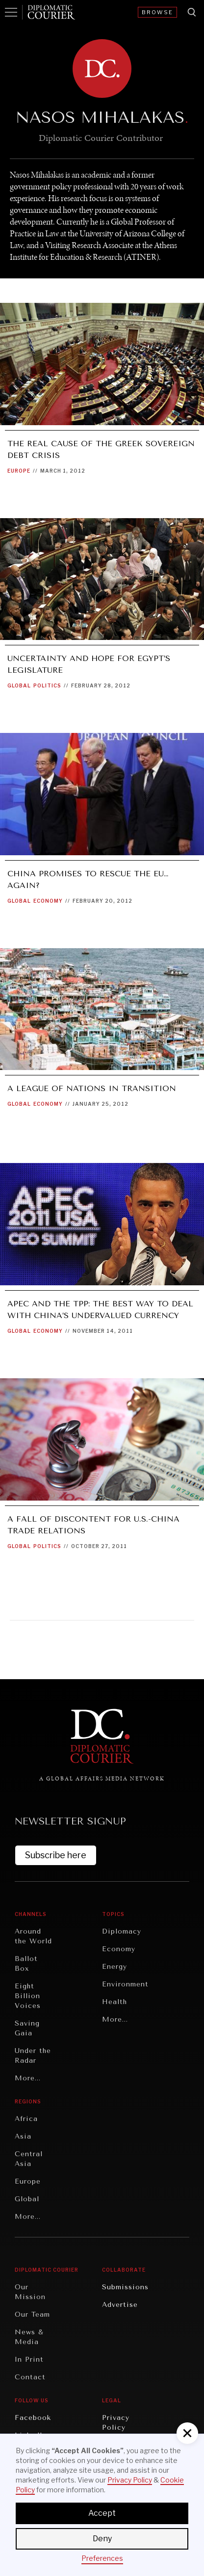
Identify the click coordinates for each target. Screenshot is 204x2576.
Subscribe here (55, 1855)
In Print (29, 2359)
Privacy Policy (115, 2423)
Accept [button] (102, 2513)
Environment (125, 1984)
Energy (114, 1966)
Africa (26, 2119)
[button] (187, 2433)
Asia (23, 2136)
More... (28, 2078)
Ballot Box (26, 1964)
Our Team (32, 2314)
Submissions (125, 2287)
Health (114, 2002)
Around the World (33, 1936)
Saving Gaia (27, 2028)
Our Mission (30, 2292)
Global (19, 685)
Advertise (120, 2305)
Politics (47, 685)
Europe (18, 471)
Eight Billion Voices (28, 1996)
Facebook (33, 2418)
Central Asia (29, 2159)
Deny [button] (102, 2538)
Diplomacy (121, 1931)
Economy (48, 901)
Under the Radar (33, 2056)
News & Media (29, 2337)
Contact (30, 2377)
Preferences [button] (102, 2558)
